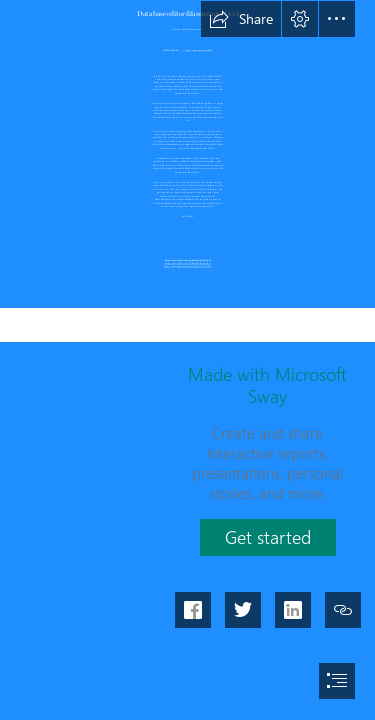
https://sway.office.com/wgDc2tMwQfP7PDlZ (187, 259)
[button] (241, 19)
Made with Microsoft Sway (267, 385)
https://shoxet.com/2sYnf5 (198, 49)
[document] (187, 360)
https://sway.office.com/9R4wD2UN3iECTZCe (187, 266)
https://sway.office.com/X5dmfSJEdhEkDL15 (187, 263)
